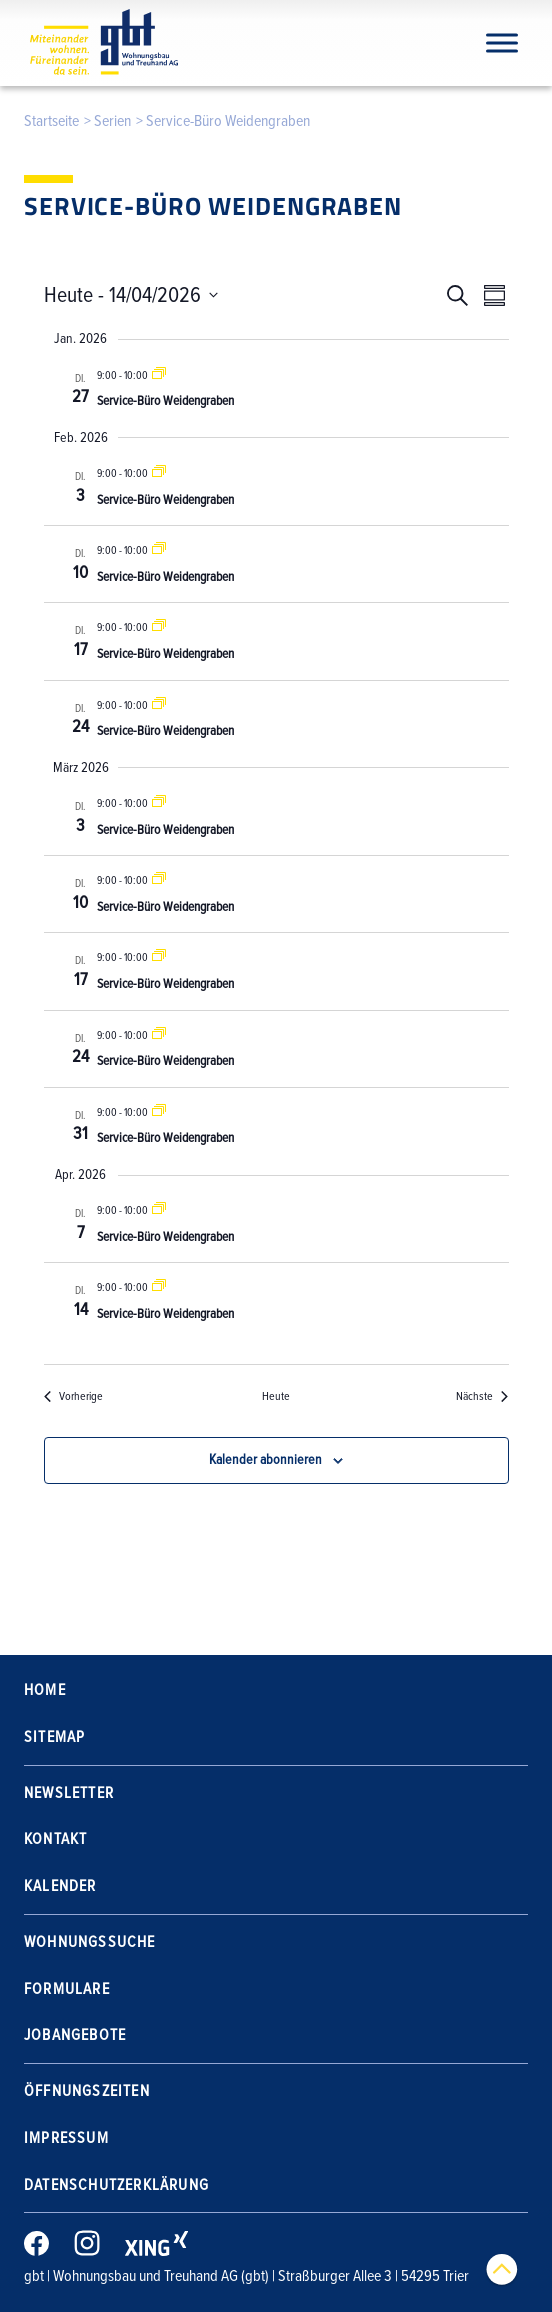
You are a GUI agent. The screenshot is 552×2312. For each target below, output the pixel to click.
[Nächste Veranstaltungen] (482, 1397)
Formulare (67, 1989)
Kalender (60, 1886)
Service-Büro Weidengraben (165, 401)
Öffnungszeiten (87, 2091)
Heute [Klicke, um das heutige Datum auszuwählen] (276, 1396)
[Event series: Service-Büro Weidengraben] (159, 375)
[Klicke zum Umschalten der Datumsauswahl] (131, 295)
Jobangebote (75, 2035)
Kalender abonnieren (265, 1459)
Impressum (66, 2138)
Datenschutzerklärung (116, 2185)
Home (45, 1690)
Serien (112, 121)
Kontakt (55, 1839)
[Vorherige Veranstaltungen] (73, 1397)
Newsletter (69, 1793)
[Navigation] (502, 42)
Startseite (51, 121)
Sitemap (54, 1737)
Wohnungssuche (90, 1942)
